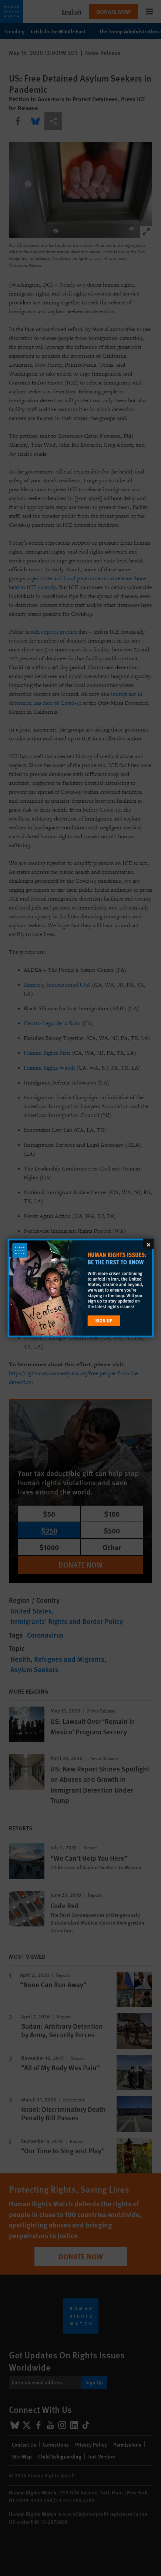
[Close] (148, 1244)
